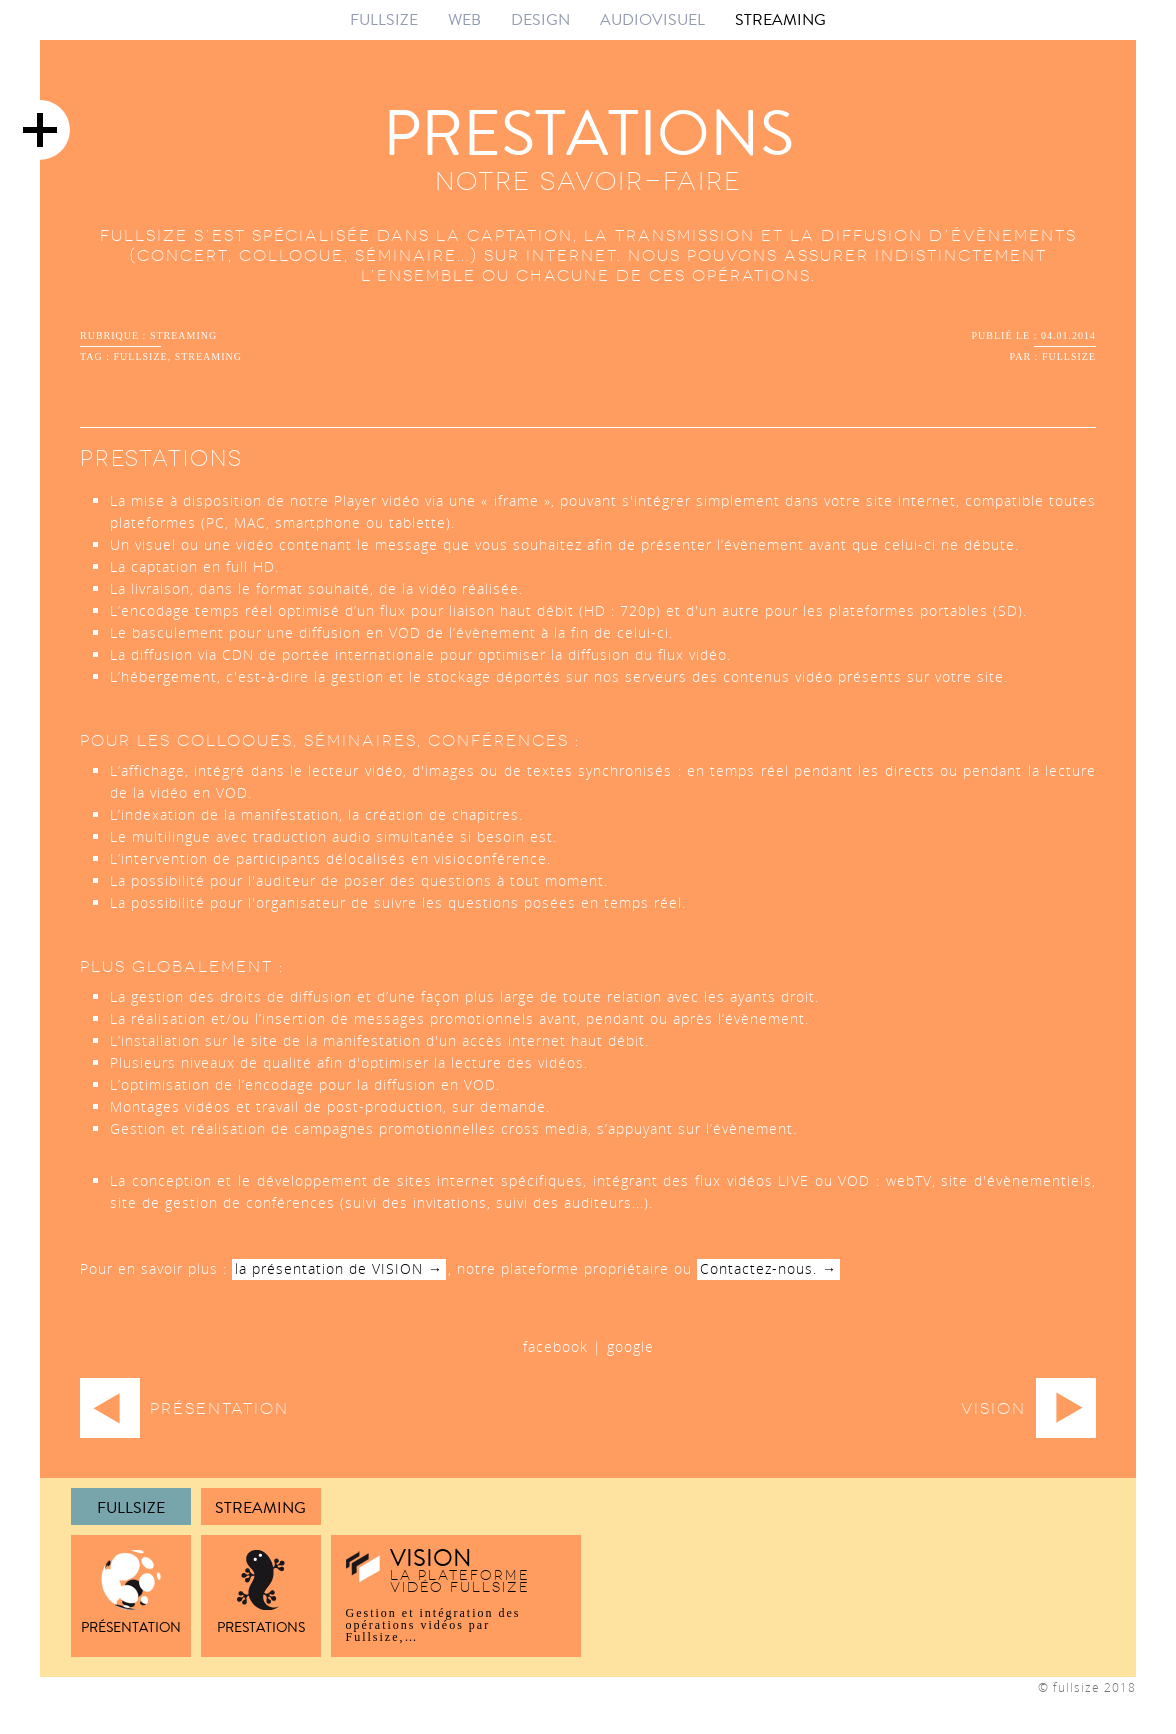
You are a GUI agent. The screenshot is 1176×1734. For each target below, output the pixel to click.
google (630, 1346)
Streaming (260, 1508)
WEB (464, 19)
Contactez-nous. (758, 1268)
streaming (183, 335)
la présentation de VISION (329, 1268)
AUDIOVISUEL (652, 19)
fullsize (141, 356)
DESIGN (540, 19)
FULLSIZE (384, 19)
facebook (555, 1346)
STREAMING (780, 19)
